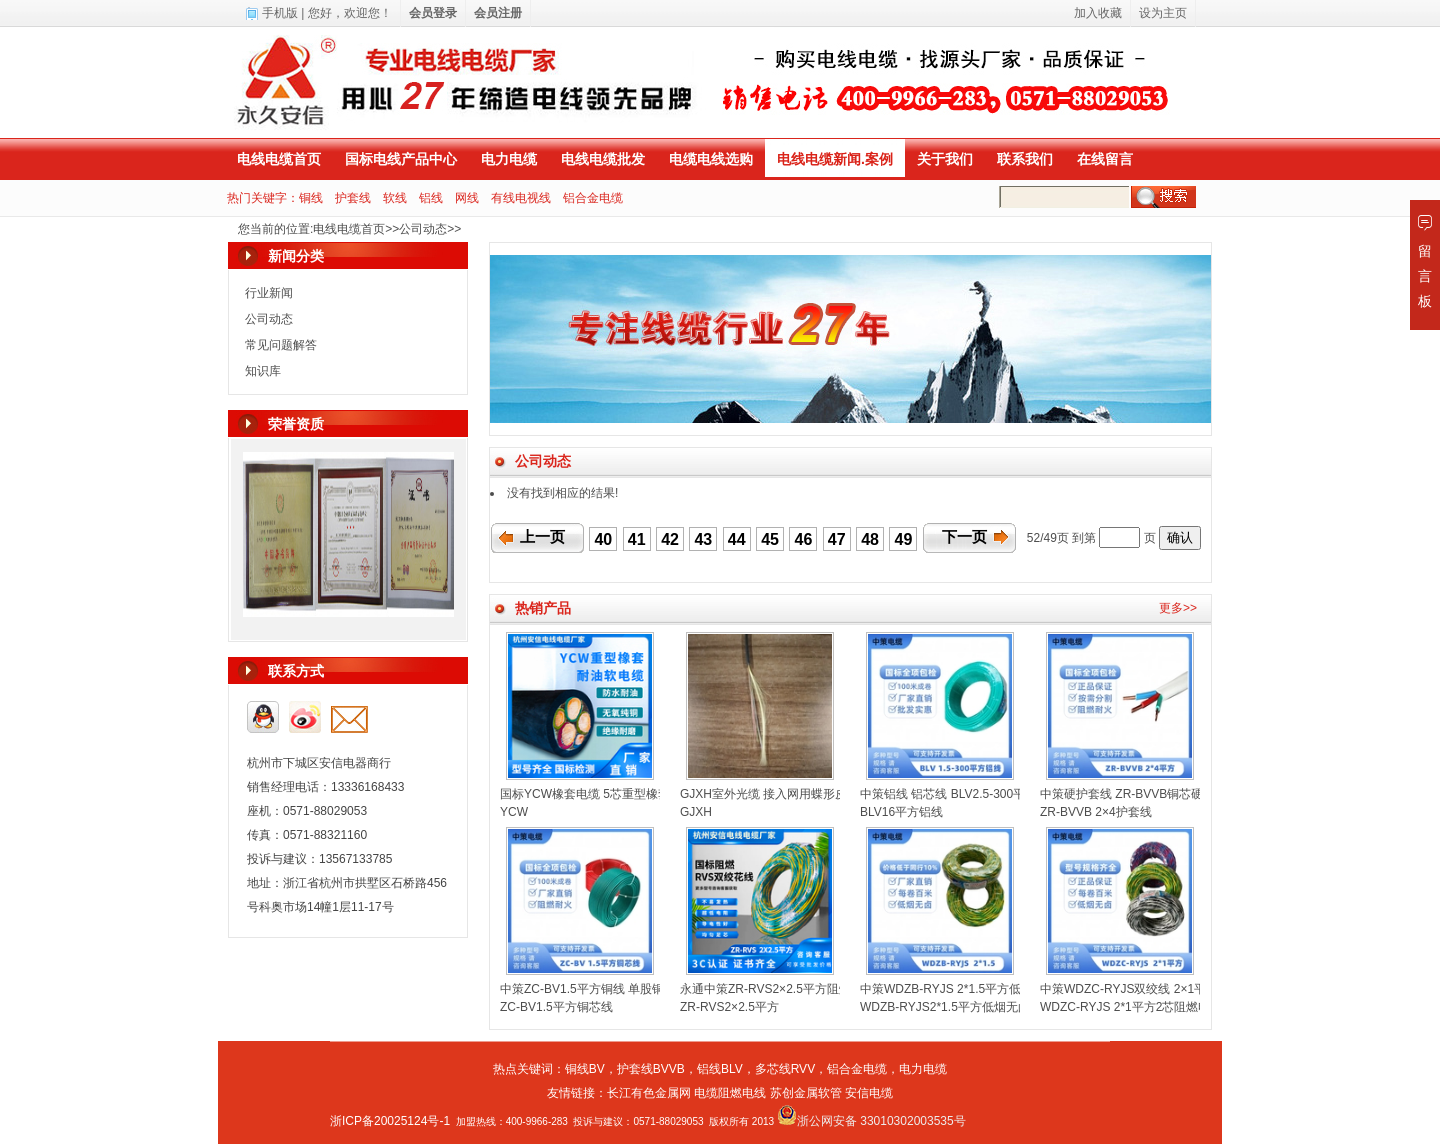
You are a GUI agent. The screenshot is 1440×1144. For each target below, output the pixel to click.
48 (870, 539)
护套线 (353, 198)
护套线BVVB (651, 1069)
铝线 (431, 198)
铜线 (311, 198)
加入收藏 (1098, 13)
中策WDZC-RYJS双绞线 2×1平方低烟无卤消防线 (1171, 989)
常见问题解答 (281, 345)
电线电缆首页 (279, 159)
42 (670, 539)
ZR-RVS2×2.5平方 (729, 1007)
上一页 (542, 537)
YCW (514, 812)
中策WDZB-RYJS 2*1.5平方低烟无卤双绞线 (976, 989)
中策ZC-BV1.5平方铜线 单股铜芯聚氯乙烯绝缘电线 (636, 989)
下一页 (964, 537)
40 (603, 539)
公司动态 (423, 229)
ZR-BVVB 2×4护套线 (1096, 812)
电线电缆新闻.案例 (835, 159)
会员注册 (498, 13)
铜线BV (585, 1069)
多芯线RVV (785, 1069)
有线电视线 (521, 198)
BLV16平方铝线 (901, 812)
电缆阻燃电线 (730, 1093)
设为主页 (1163, 13)
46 (804, 539)
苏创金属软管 (806, 1093)
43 (703, 539)
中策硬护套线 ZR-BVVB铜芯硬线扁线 (1139, 794)
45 (770, 539)
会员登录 (433, 13)
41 (637, 539)
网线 (467, 198)
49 (904, 539)
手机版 (280, 13)
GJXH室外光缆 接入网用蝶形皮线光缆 (781, 794)
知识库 (263, 371)
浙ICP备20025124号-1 (390, 1121)
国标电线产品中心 (401, 159)
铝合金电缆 (593, 198)
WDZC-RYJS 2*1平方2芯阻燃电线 (1131, 1007)
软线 (395, 198)
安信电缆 (869, 1093)
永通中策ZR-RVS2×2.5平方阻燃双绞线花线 (795, 989)
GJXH (696, 812)
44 (737, 539)
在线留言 (1105, 159)
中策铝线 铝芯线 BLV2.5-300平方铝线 (960, 794)
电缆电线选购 (711, 159)
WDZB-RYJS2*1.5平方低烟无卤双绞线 (963, 1007)
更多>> (1178, 608)
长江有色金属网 (649, 1093)
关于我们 (945, 159)
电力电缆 (509, 159)
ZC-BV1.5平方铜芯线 (556, 1007)
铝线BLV (720, 1069)
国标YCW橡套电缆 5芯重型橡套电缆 (597, 794)
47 (837, 539)
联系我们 (1025, 159)
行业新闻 (269, 293)
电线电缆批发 (603, 159)
